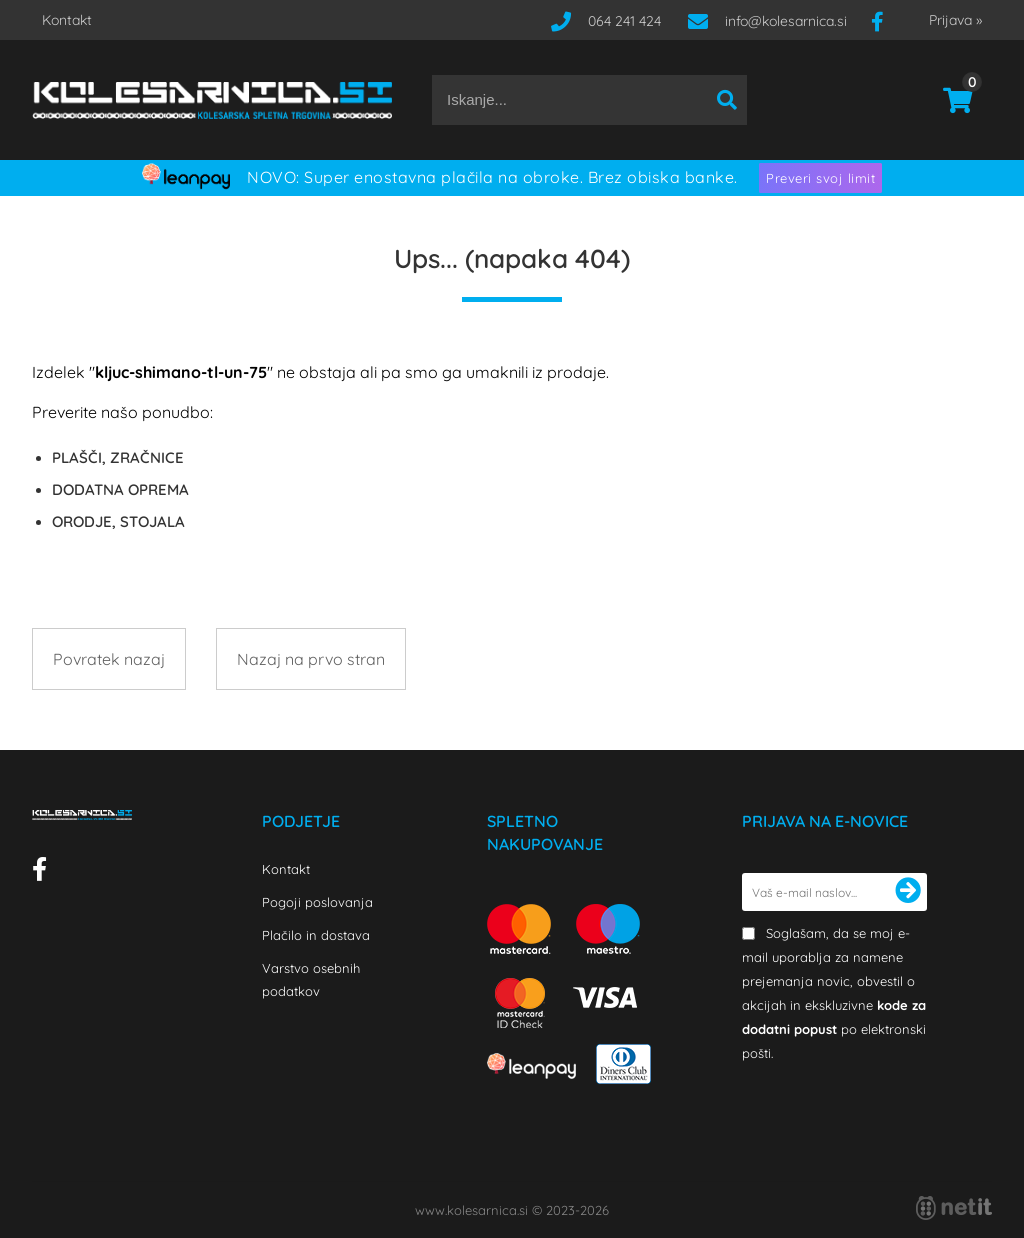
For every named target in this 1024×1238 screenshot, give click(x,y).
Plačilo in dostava (316, 935)
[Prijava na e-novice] (908, 892)
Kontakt (67, 20)
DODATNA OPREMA (120, 489)
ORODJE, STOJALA (118, 521)
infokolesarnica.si (786, 21)
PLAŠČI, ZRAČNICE (118, 457)
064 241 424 (624, 21)
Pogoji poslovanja (317, 902)
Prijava (955, 20)
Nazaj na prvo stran (311, 659)
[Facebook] (885, 21)
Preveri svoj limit (820, 178)
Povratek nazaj (109, 659)
